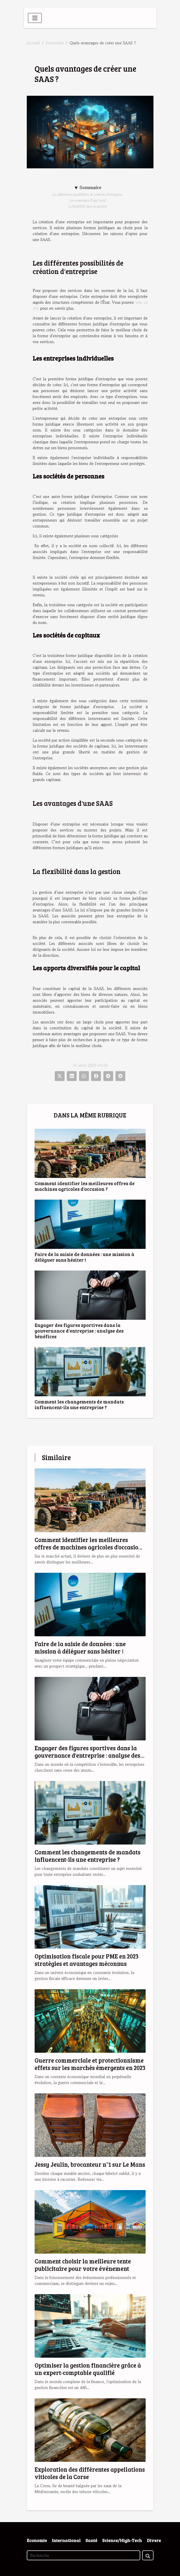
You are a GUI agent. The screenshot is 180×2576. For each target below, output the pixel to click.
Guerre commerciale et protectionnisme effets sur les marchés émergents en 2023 (90, 2064)
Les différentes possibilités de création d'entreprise (88, 194)
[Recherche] (83, 2555)
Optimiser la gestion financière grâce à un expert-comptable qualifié (88, 2369)
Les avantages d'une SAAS (88, 200)
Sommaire (90, 187)
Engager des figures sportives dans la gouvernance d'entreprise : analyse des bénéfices (79, 1330)
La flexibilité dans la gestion (88, 206)
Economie (55, 43)
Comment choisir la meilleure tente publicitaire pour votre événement (83, 2265)
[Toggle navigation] (35, 18)
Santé (91, 2540)
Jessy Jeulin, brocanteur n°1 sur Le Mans (90, 2164)
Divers (154, 2540)
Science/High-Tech (122, 2540)
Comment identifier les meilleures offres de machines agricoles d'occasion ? (85, 1186)
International (66, 2540)
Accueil (33, 43)
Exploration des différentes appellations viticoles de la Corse (90, 2473)
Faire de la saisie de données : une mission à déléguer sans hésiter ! (84, 1257)
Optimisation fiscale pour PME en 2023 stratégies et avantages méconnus (86, 1960)
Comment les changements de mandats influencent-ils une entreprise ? (79, 1404)
